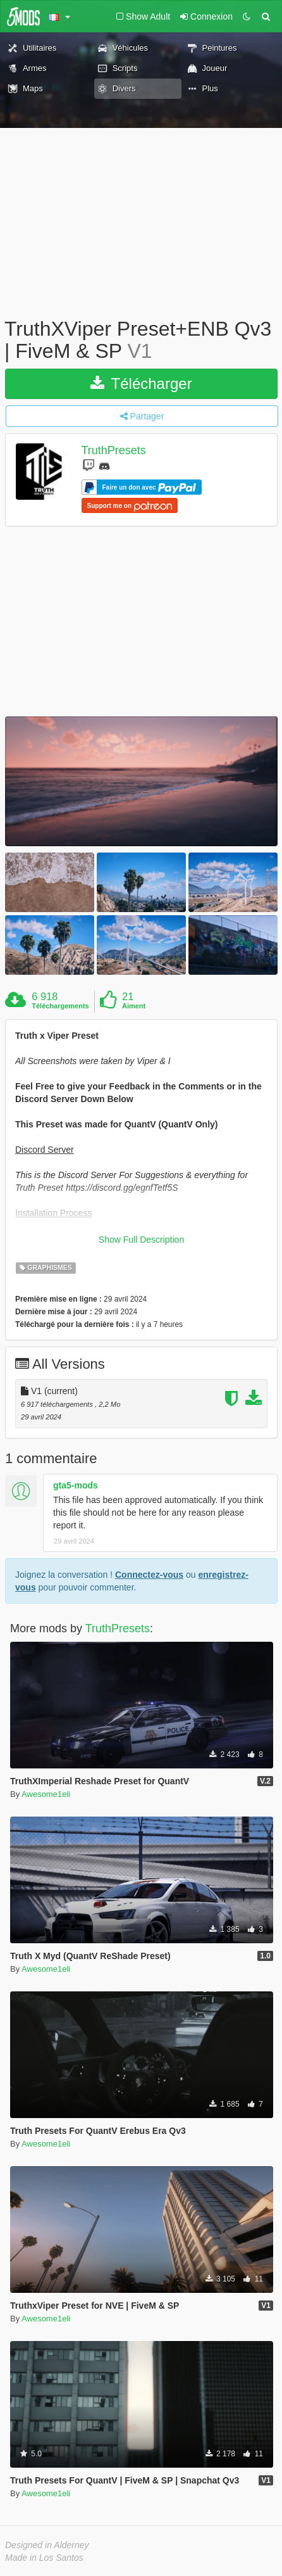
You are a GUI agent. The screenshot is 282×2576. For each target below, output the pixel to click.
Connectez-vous (149, 1575)
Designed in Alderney (47, 2545)
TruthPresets (114, 451)
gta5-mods (75, 1485)
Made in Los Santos (44, 2558)
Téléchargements (60, 1006)
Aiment (133, 1006)
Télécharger (141, 383)
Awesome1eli (45, 1794)
